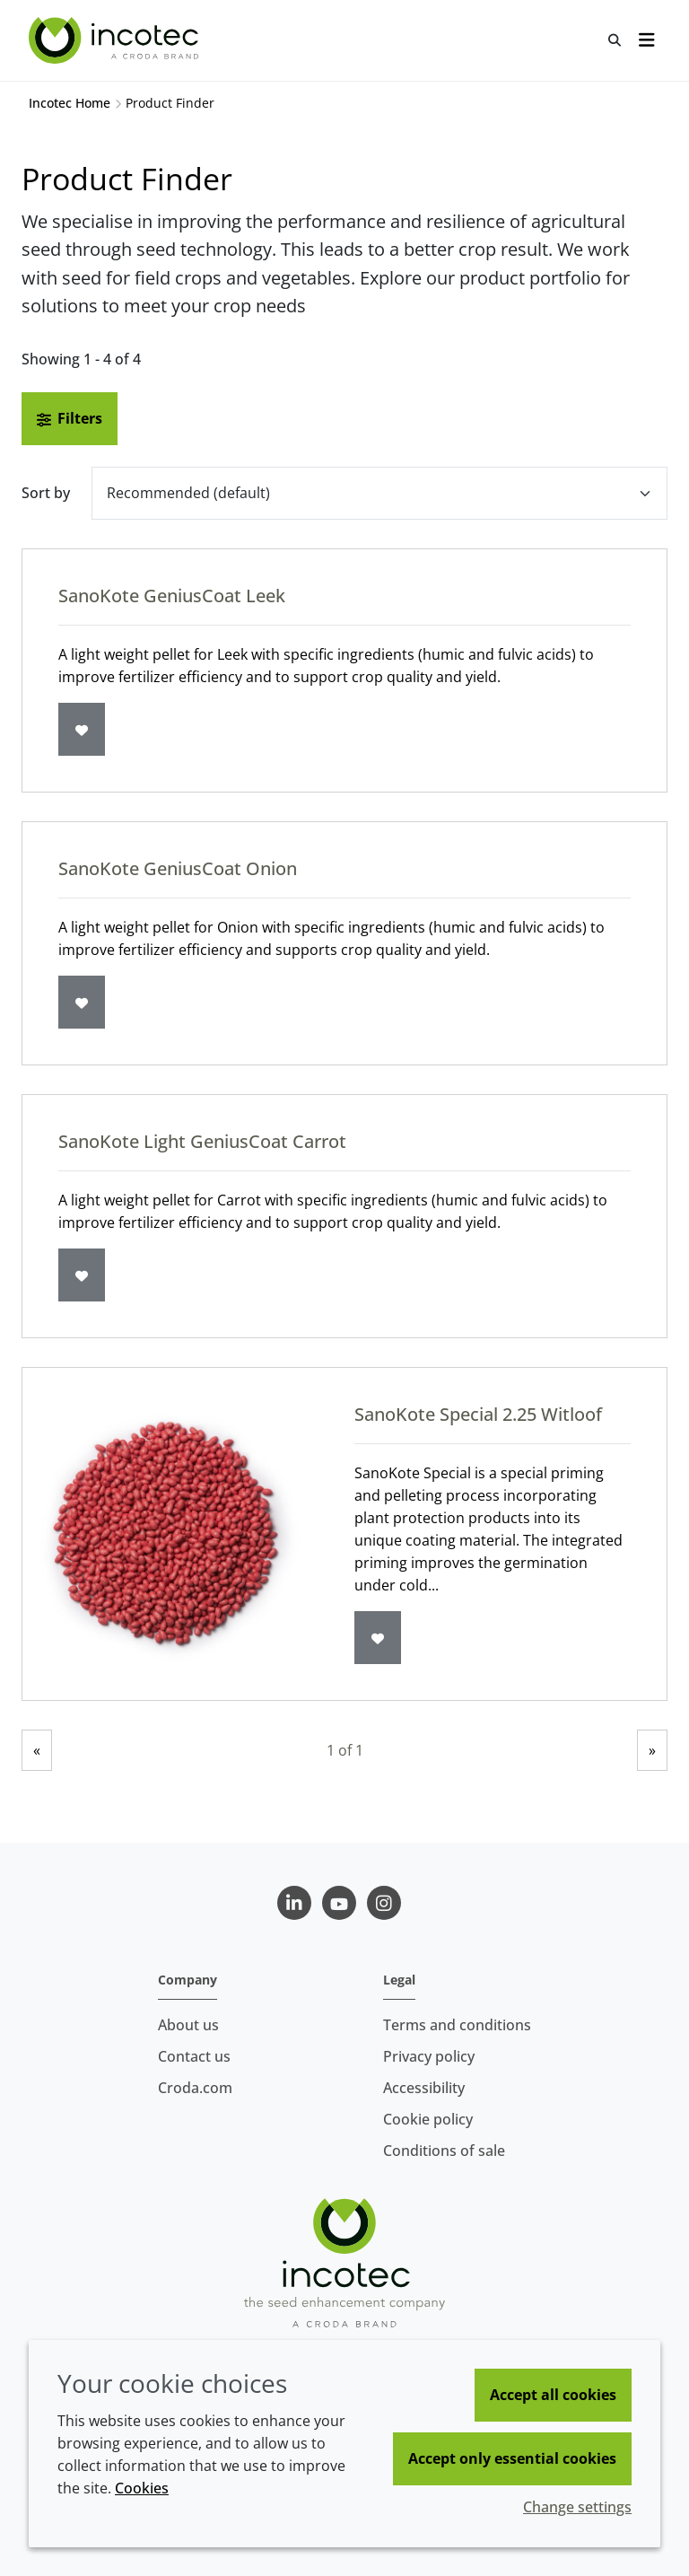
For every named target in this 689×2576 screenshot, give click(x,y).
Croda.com (195, 2088)
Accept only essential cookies (512, 2458)
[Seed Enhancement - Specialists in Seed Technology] (116, 40)
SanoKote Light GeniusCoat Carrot (202, 1141)
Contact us (194, 2056)
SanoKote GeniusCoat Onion (177, 868)
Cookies (142, 2488)
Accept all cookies (553, 2395)
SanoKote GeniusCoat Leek (171, 595)
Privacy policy (429, 2056)
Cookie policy (428, 2119)
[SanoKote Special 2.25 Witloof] (170, 1534)
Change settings (577, 2507)
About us (188, 2025)
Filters (69, 418)
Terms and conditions (457, 2025)
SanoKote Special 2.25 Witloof (478, 1414)
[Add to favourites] (81, 729)
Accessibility (424, 2088)
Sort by (46, 493)
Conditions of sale (444, 2150)
